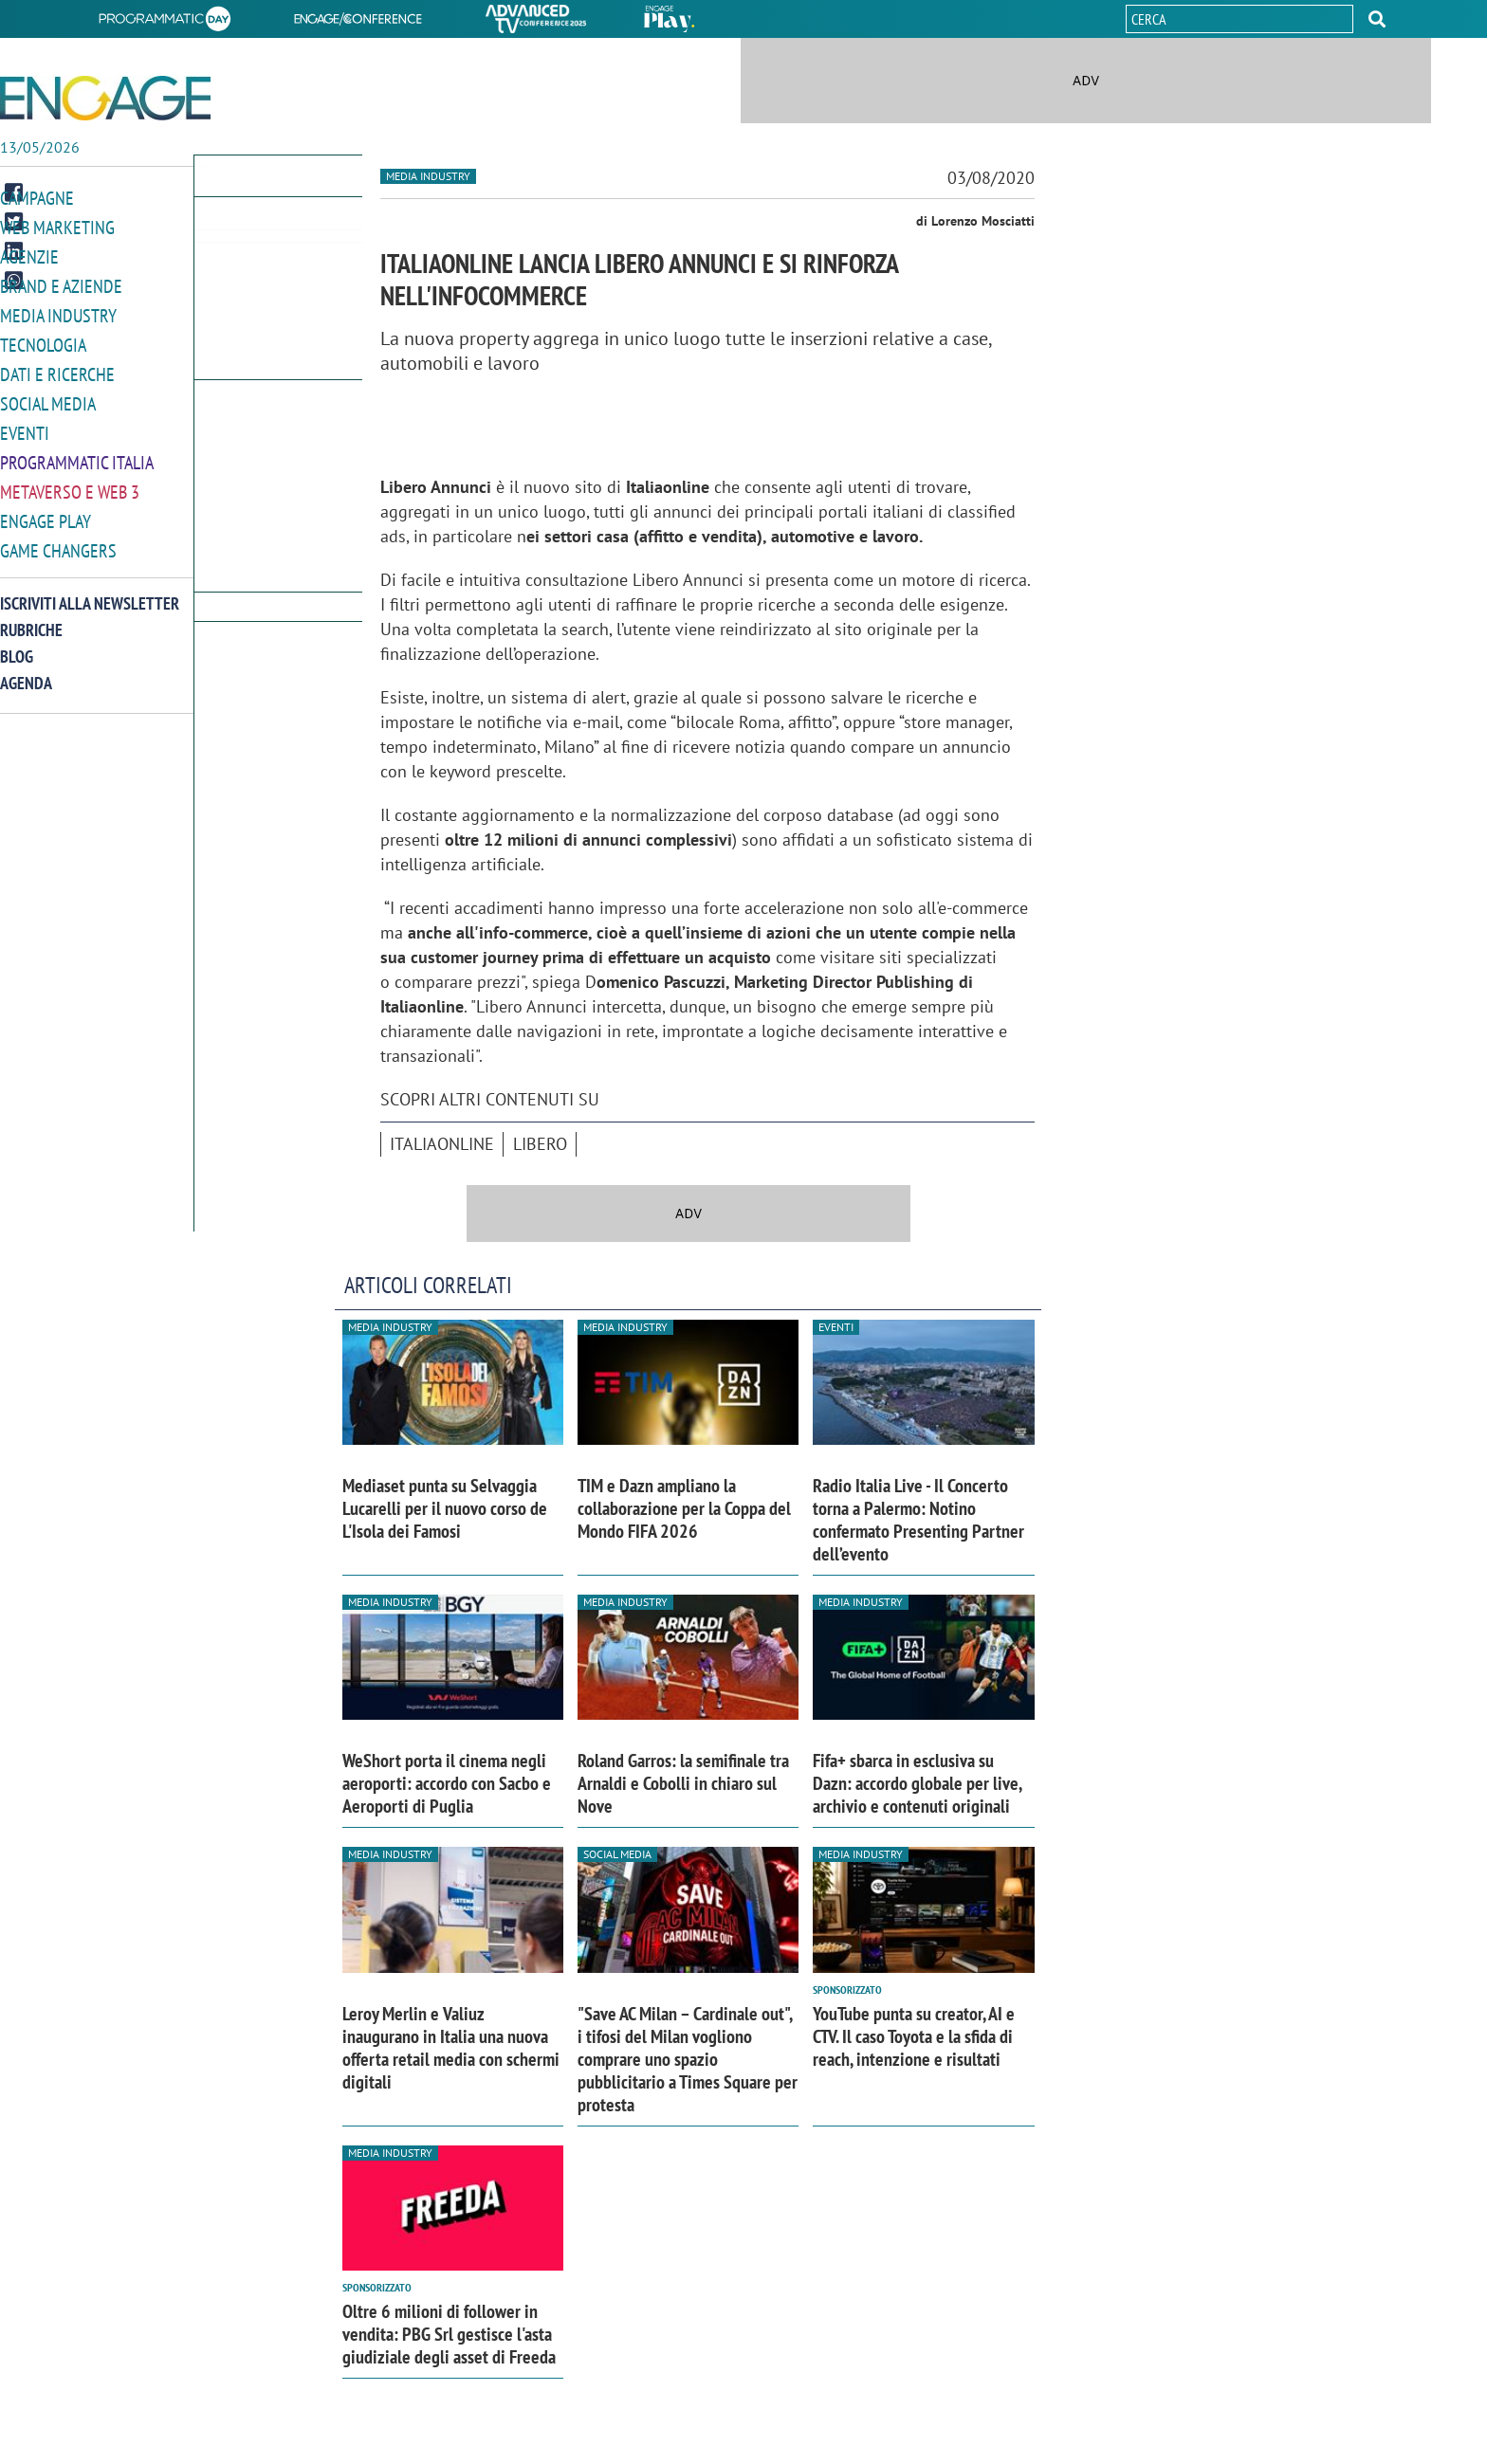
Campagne (37, 198)
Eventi (24, 425)
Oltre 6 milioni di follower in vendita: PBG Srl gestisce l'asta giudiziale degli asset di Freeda (449, 2334)
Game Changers (58, 539)
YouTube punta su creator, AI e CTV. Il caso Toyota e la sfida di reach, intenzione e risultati (914, 2036)
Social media (48, 397)
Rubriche (31, 618)
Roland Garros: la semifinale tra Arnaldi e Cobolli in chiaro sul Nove (683, 1783)
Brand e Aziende (61, 283)
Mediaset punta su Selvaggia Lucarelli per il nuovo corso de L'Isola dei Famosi (444, 1508)
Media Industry (58, 311)
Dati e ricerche (57, 368)
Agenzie (29, 254)
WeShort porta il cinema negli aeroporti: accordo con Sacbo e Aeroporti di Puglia (446, 1783)
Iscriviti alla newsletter (89, 591)
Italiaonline (442, 1144)
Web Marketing (57, 226)
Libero (540, 1144)
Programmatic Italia (77, 453)
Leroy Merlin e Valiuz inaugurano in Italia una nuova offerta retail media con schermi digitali (451, 2047)
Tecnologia (43, 340)
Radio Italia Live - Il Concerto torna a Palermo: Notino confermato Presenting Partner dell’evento (918, 1519)
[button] (1377, 19)
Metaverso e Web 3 (69, 482)
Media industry (428, 176)
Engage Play (45, 510)
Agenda (26, 671)
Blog (16, 644)
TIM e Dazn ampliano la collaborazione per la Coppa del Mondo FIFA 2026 (684, 1508)
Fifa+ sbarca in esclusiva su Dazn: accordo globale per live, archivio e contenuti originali (917, 1783)
